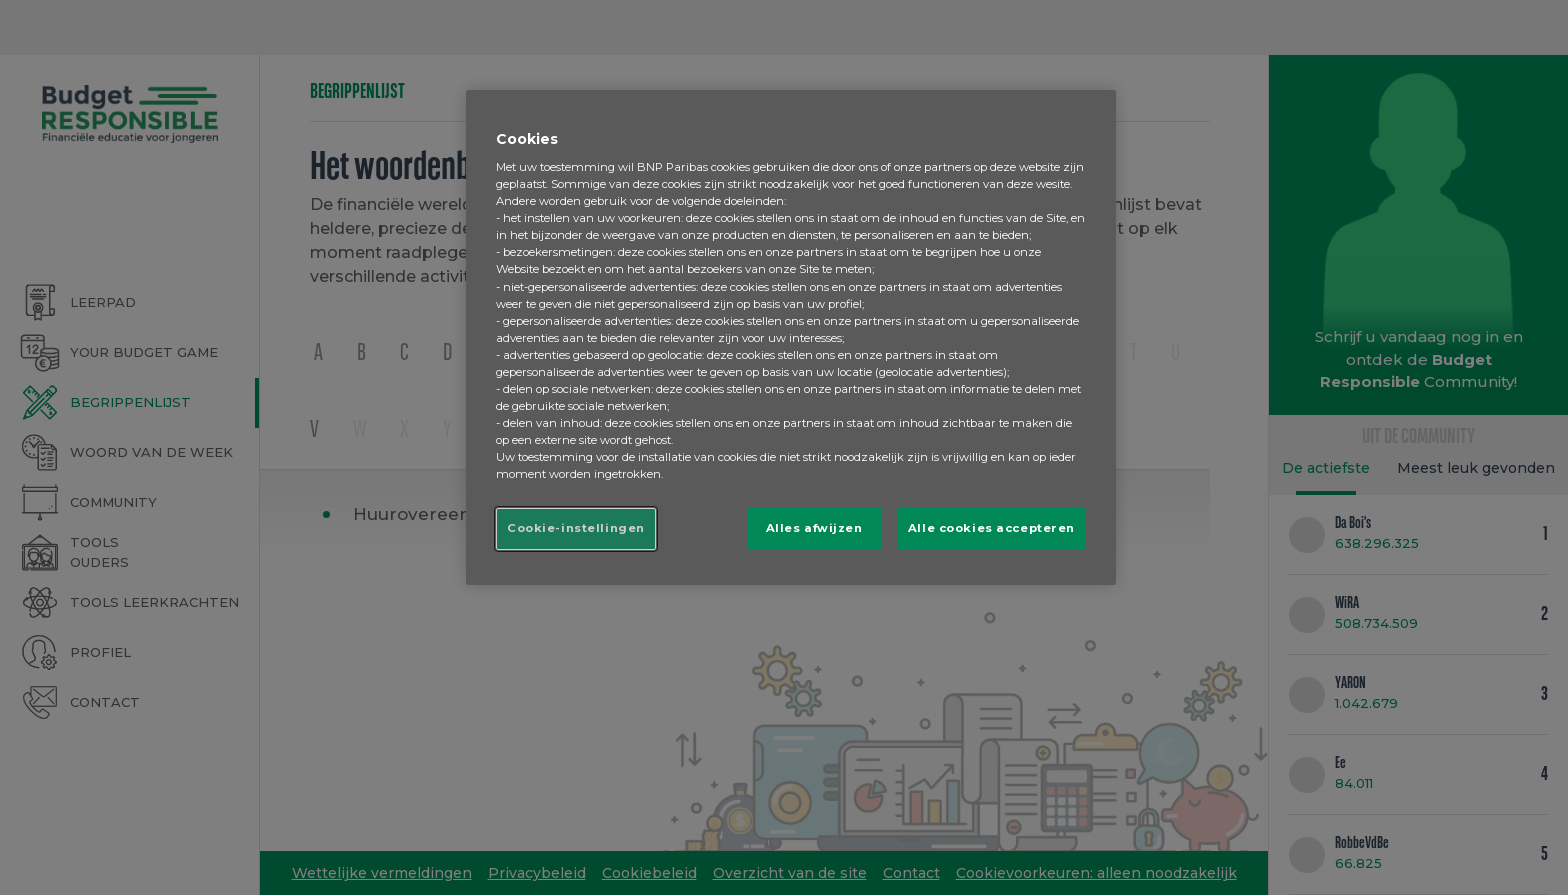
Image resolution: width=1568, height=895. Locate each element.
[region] (791, 338)
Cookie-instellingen (576, 528)
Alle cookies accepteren (991, 528)
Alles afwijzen (814, 528)
